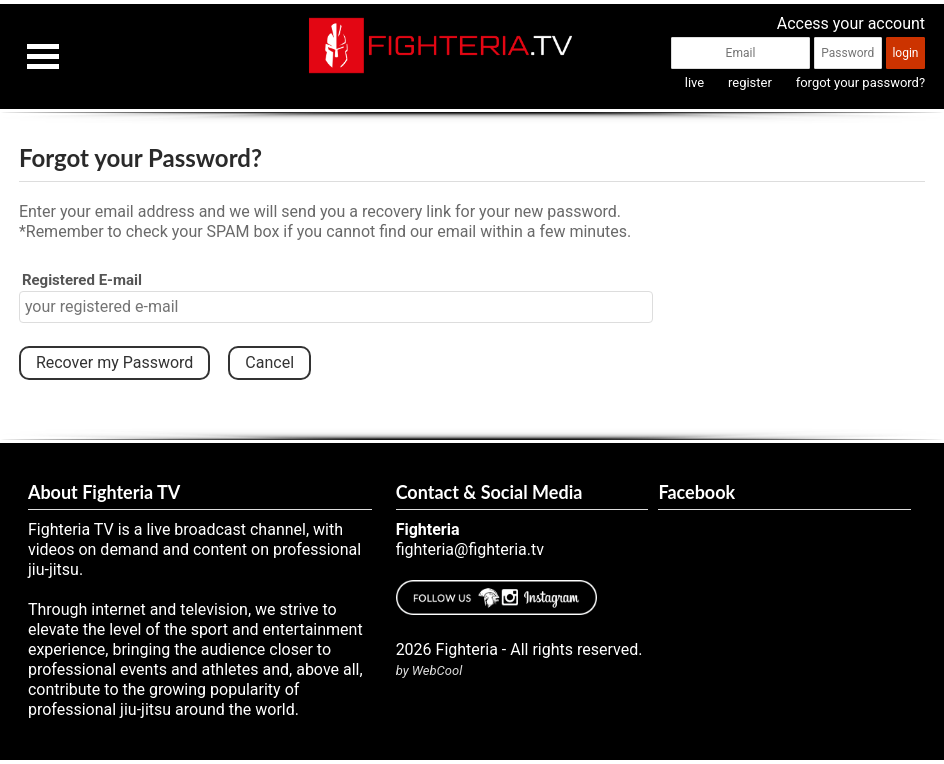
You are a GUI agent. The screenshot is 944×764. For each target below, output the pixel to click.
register (750, 82)
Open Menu (43, 56)
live (694, 82)
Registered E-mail (82, 280)
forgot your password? (860, 82)
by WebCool (429, 670)
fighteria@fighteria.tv (470, 549)
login (905, 53)
